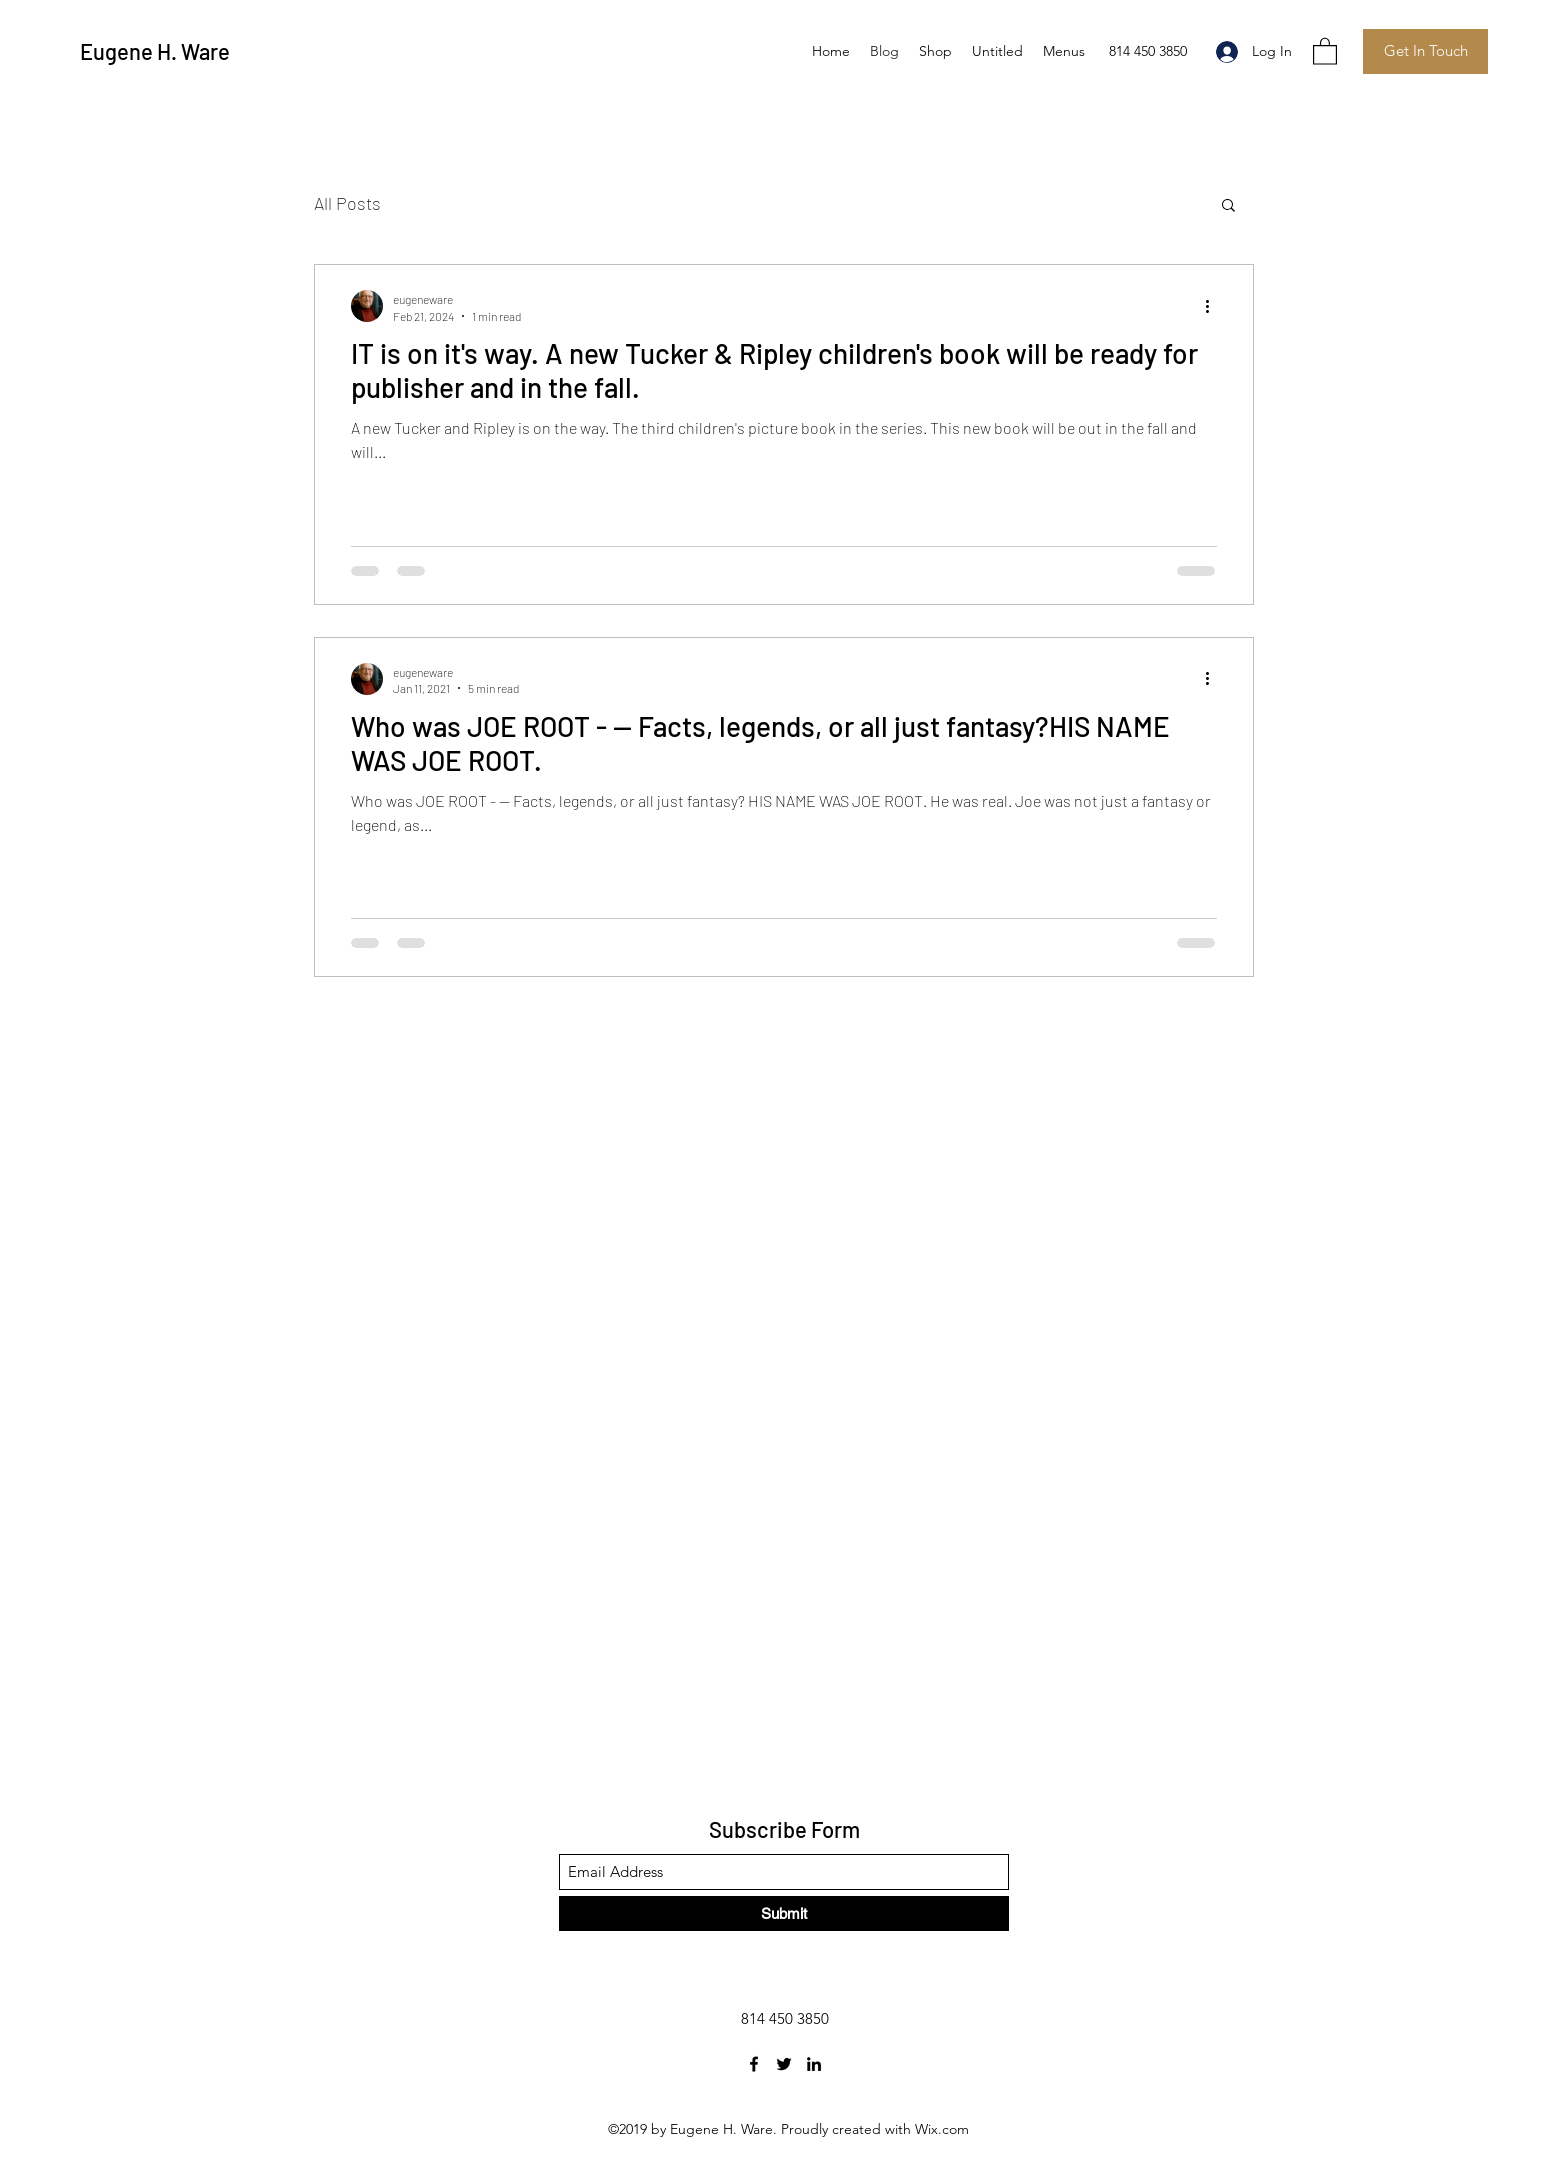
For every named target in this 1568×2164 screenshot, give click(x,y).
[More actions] (1214, 306)
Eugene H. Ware (155, 51)
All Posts (347, 203)
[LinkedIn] (814, 2064)
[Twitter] (784, 2064)
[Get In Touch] (1425, 51)
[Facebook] (754, 2064)
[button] (1325, 50)
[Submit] (784, 1913)
